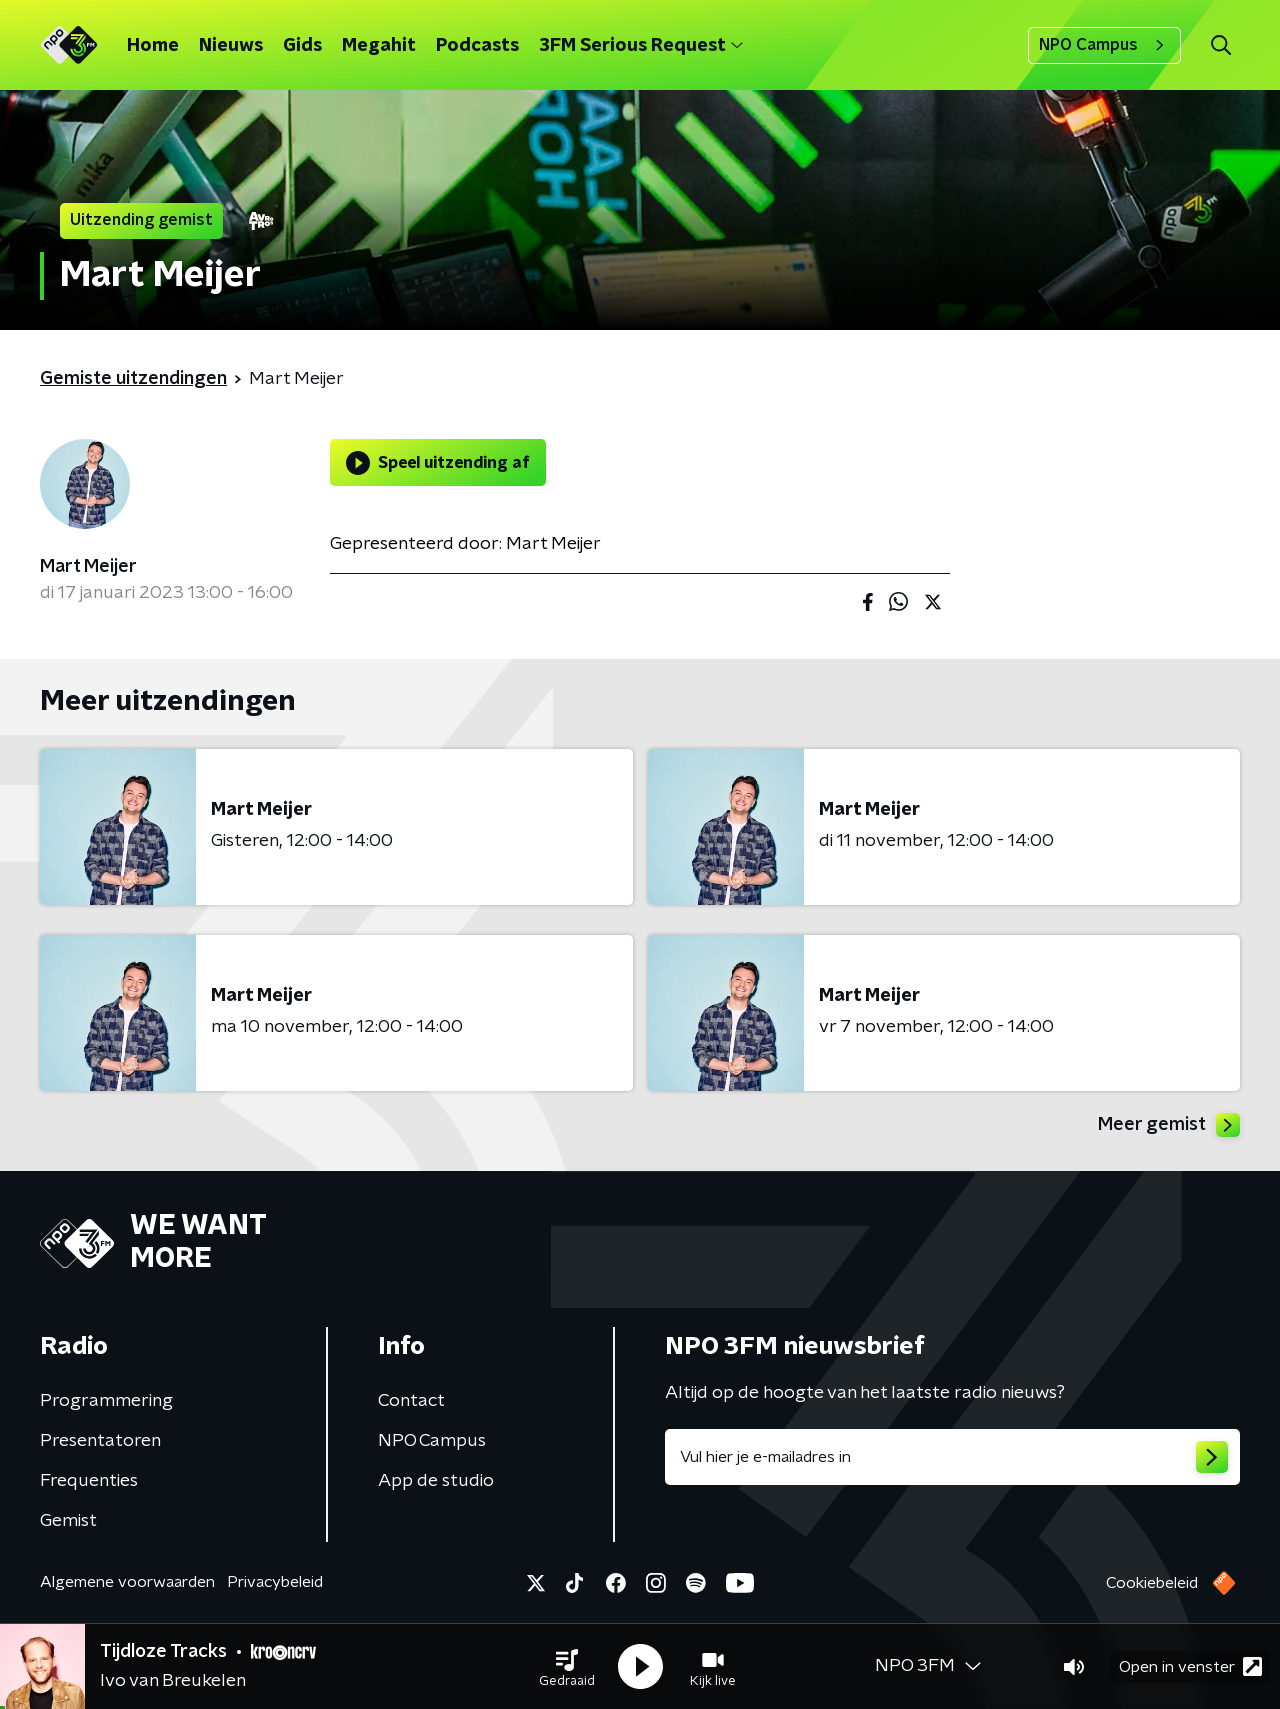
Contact (411, 1401)
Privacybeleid (275, 1582)
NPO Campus (1104, 45)
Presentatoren (100, 1441)
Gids (302, 46)
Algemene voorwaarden (127, 1582)
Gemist (68, 1521)
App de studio (436, 1481)
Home (153, 46)
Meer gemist (1169, 1125)
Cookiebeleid (1152, 1583)
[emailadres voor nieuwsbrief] (952, 1457)
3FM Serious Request (641, 46)
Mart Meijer (88, 567)
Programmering (106, 1401)
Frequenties (89, 1481)
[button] (567, 1667)
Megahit (379, 46)
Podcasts (477, 46)
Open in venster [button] (1190, 1666)
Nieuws (231, 46)
